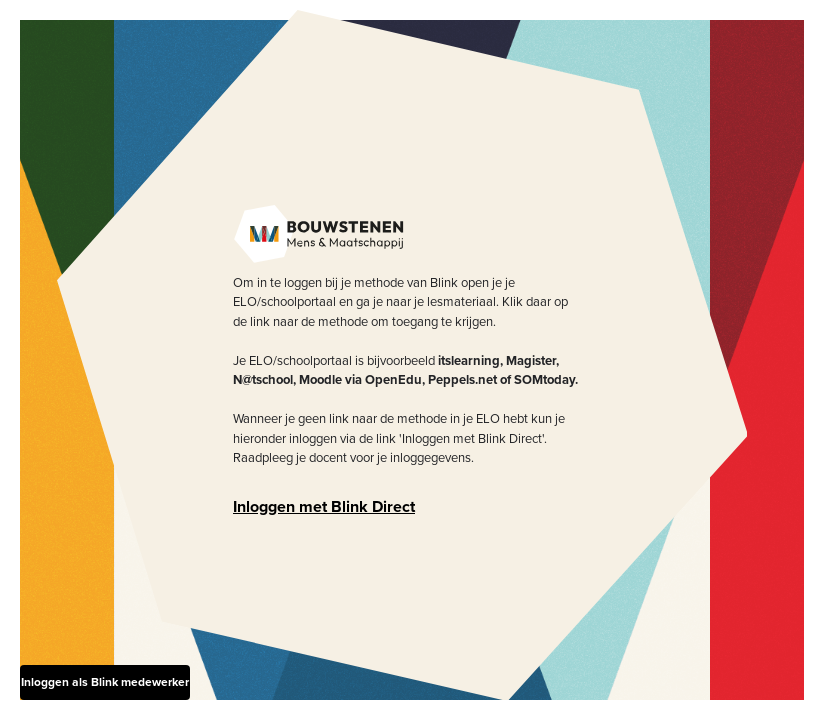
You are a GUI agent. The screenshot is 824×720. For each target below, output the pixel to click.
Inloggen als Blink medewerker (105, 682)
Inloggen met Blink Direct (324, 507)
